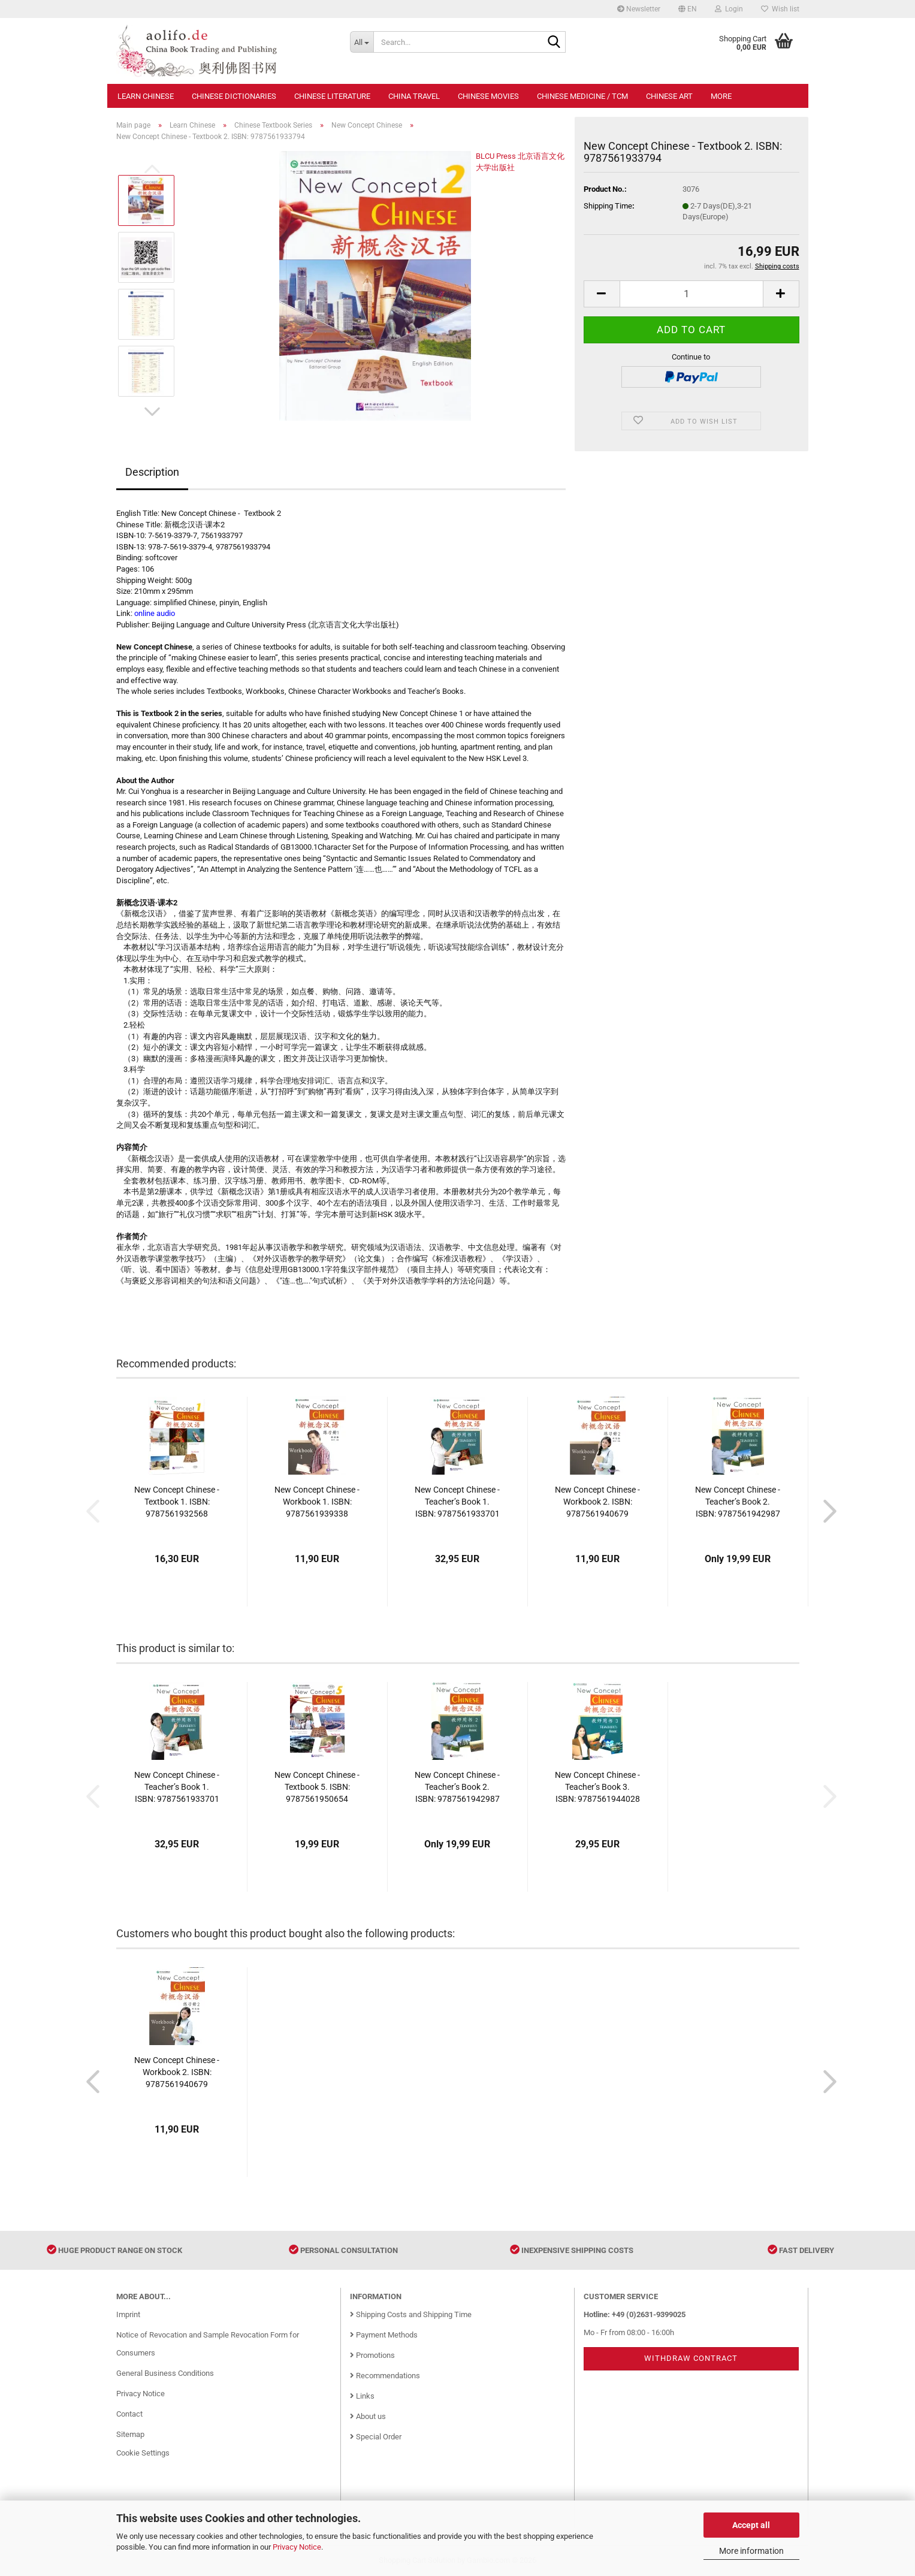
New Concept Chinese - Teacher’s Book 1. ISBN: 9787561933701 (457, 1501)
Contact (129, 2413)
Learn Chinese (145, 96)
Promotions (372, 2355)
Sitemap (130, 2434)
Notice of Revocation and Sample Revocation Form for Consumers (207, 2343)
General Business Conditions (165, 2373)
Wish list (780, 9)
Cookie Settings (143, 2452)
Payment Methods (384, 2334)
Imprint (128, 2314)
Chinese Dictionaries (234, 96)
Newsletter (638, 9)
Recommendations (385, 2375)
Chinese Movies (488, 96)
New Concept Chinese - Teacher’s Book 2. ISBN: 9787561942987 (737, 1501)
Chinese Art (669, 96)
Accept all (751, 2525)
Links (362, 2395)
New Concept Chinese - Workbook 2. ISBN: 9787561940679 (597, 1501)
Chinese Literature (332, 96)
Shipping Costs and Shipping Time (411, 2314)
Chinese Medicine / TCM (582, 96)
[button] (687, 9)
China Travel (414, 96)
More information (751, 2551)
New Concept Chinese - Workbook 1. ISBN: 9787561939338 (317, 1501)
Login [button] (729, 9)
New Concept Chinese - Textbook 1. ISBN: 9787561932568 (176, 1501)
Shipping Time (608, 205)
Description (152, 472)
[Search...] (361, 42)
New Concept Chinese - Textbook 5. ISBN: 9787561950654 (317, 1787)
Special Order (375, 2436)
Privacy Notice (297, 2546)
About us (368, 2416)
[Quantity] (691, 293)
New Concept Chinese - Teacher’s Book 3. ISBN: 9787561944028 (597, 1787)
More (721, 96)
